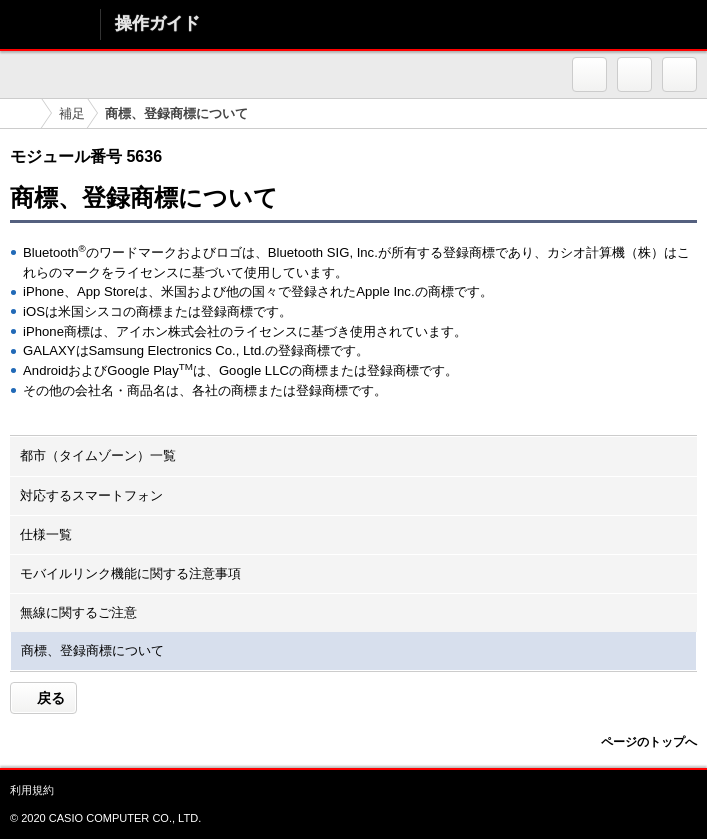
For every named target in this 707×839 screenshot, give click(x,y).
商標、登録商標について (92, 650)
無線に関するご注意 (78, 612)
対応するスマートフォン (91, 495)
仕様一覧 (46, 534)
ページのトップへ (648, 742)
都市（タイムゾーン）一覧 (98, 455)
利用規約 (32, 790)
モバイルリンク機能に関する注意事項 (130, 573)
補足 (72, 113)
